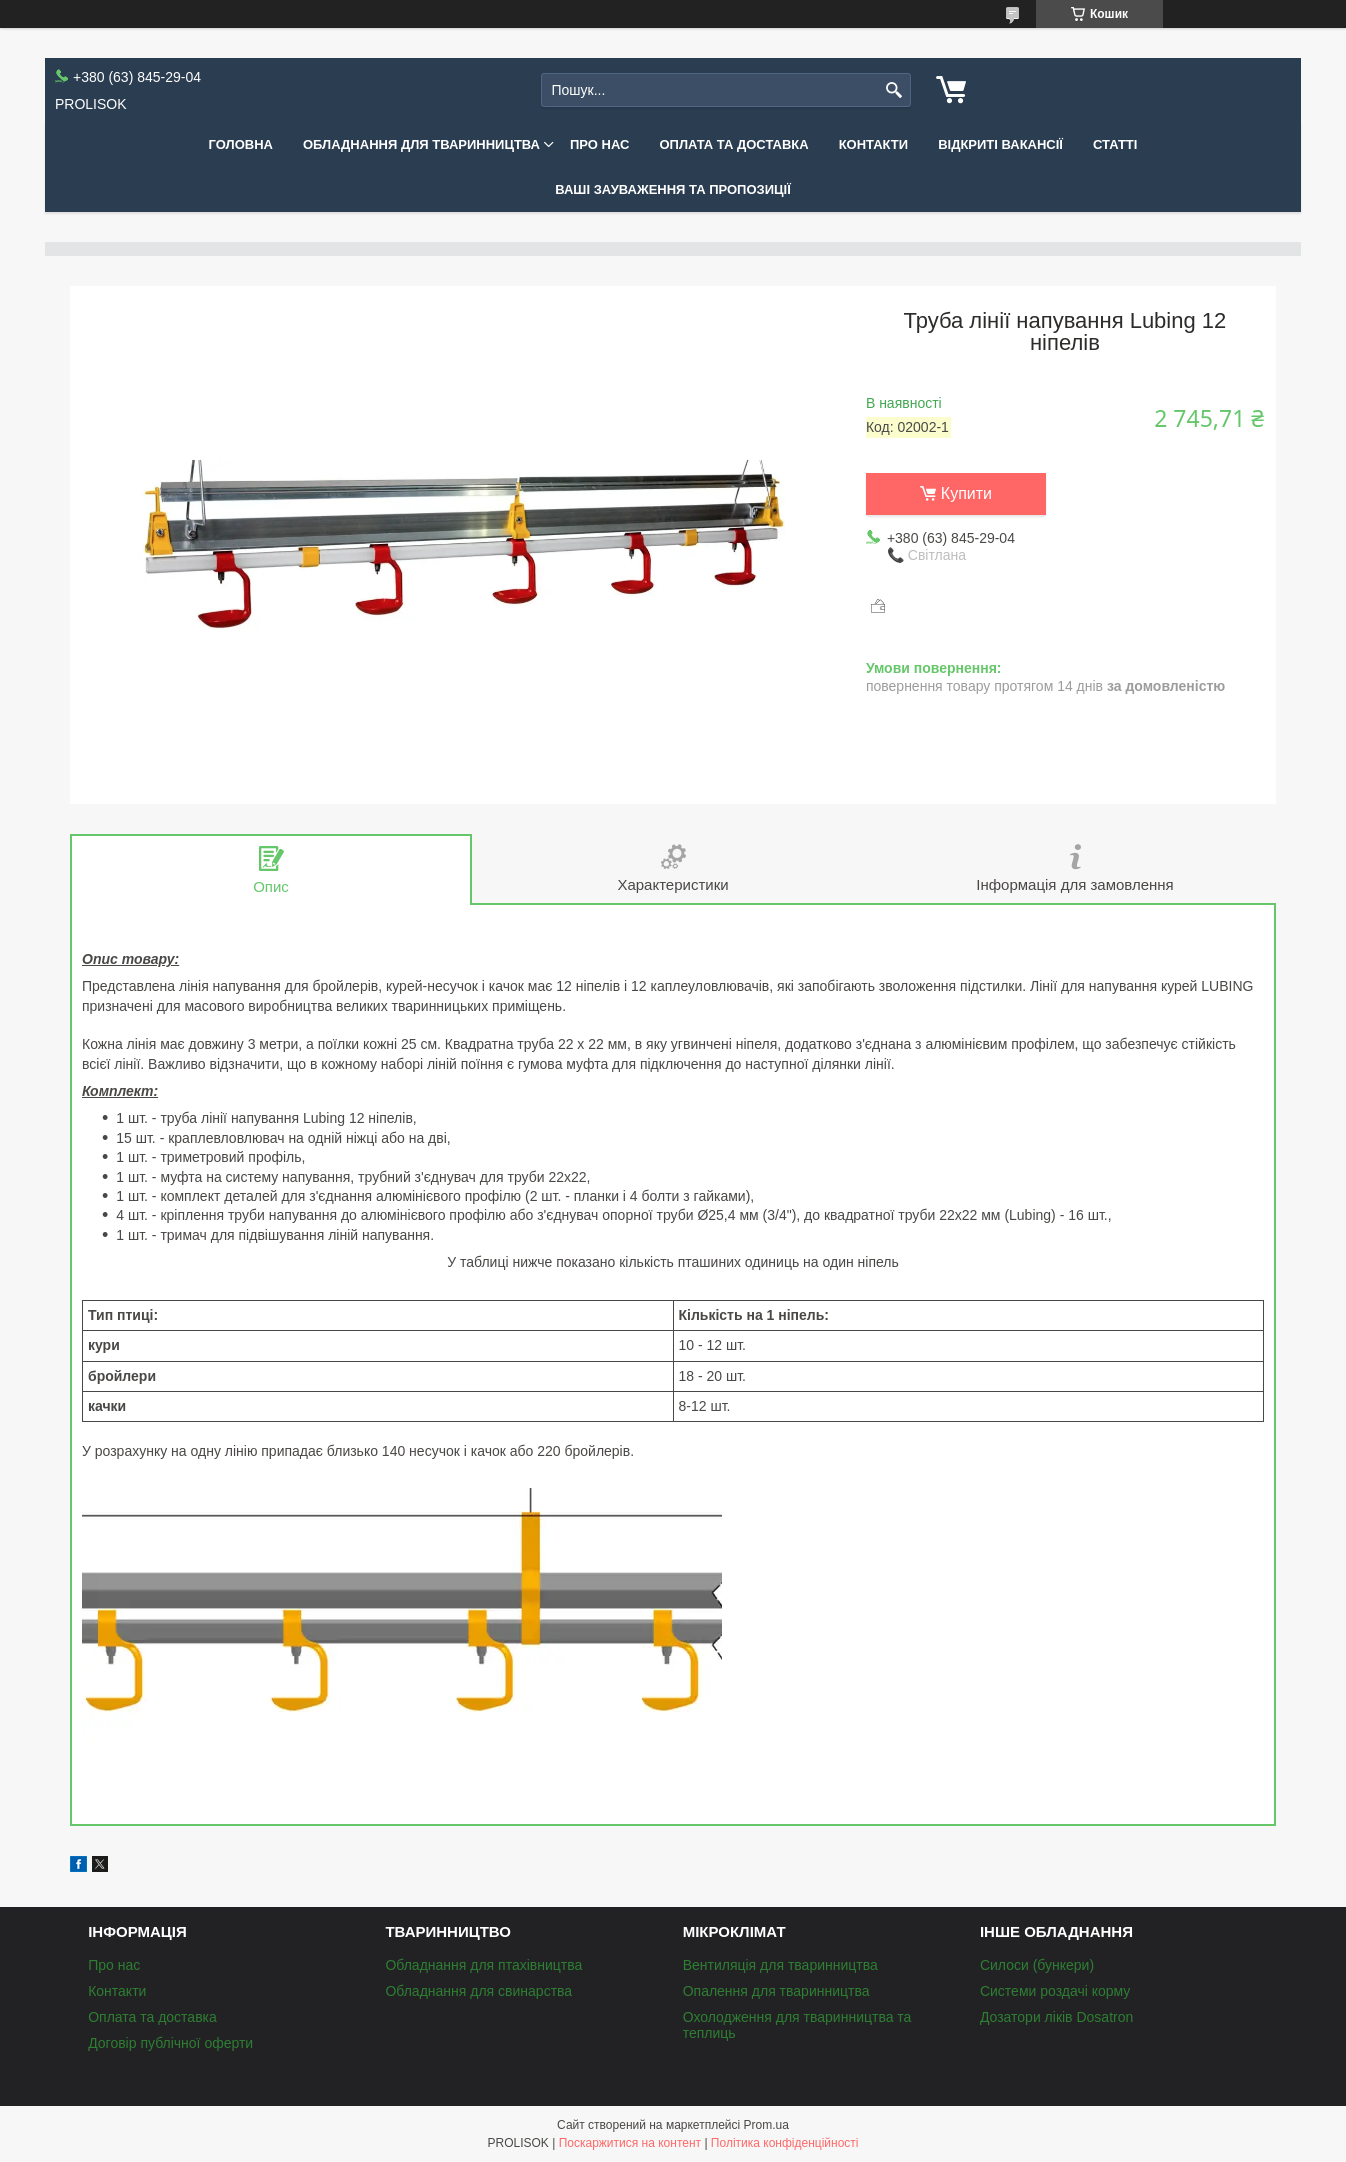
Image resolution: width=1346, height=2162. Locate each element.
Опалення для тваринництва (776, 1991)
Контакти (874, 144)
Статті (1115, 144)
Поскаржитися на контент (630, 2143)
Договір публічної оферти (170, 2043)
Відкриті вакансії (1000, 144)
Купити (966, 493)
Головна (241, 144)
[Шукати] (893, 90)
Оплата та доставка (733, 144)
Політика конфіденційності (785, 2143)
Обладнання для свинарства (478, 1991)
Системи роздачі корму (1055, 1991)
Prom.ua (766, 2125)
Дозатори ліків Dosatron (1056, 2017)
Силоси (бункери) (1037, 1965)
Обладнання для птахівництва (483, 1965)
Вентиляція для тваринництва (780, 1965)
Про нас (599, 144)
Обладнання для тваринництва (421, 144)
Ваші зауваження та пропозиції (673, 189)
